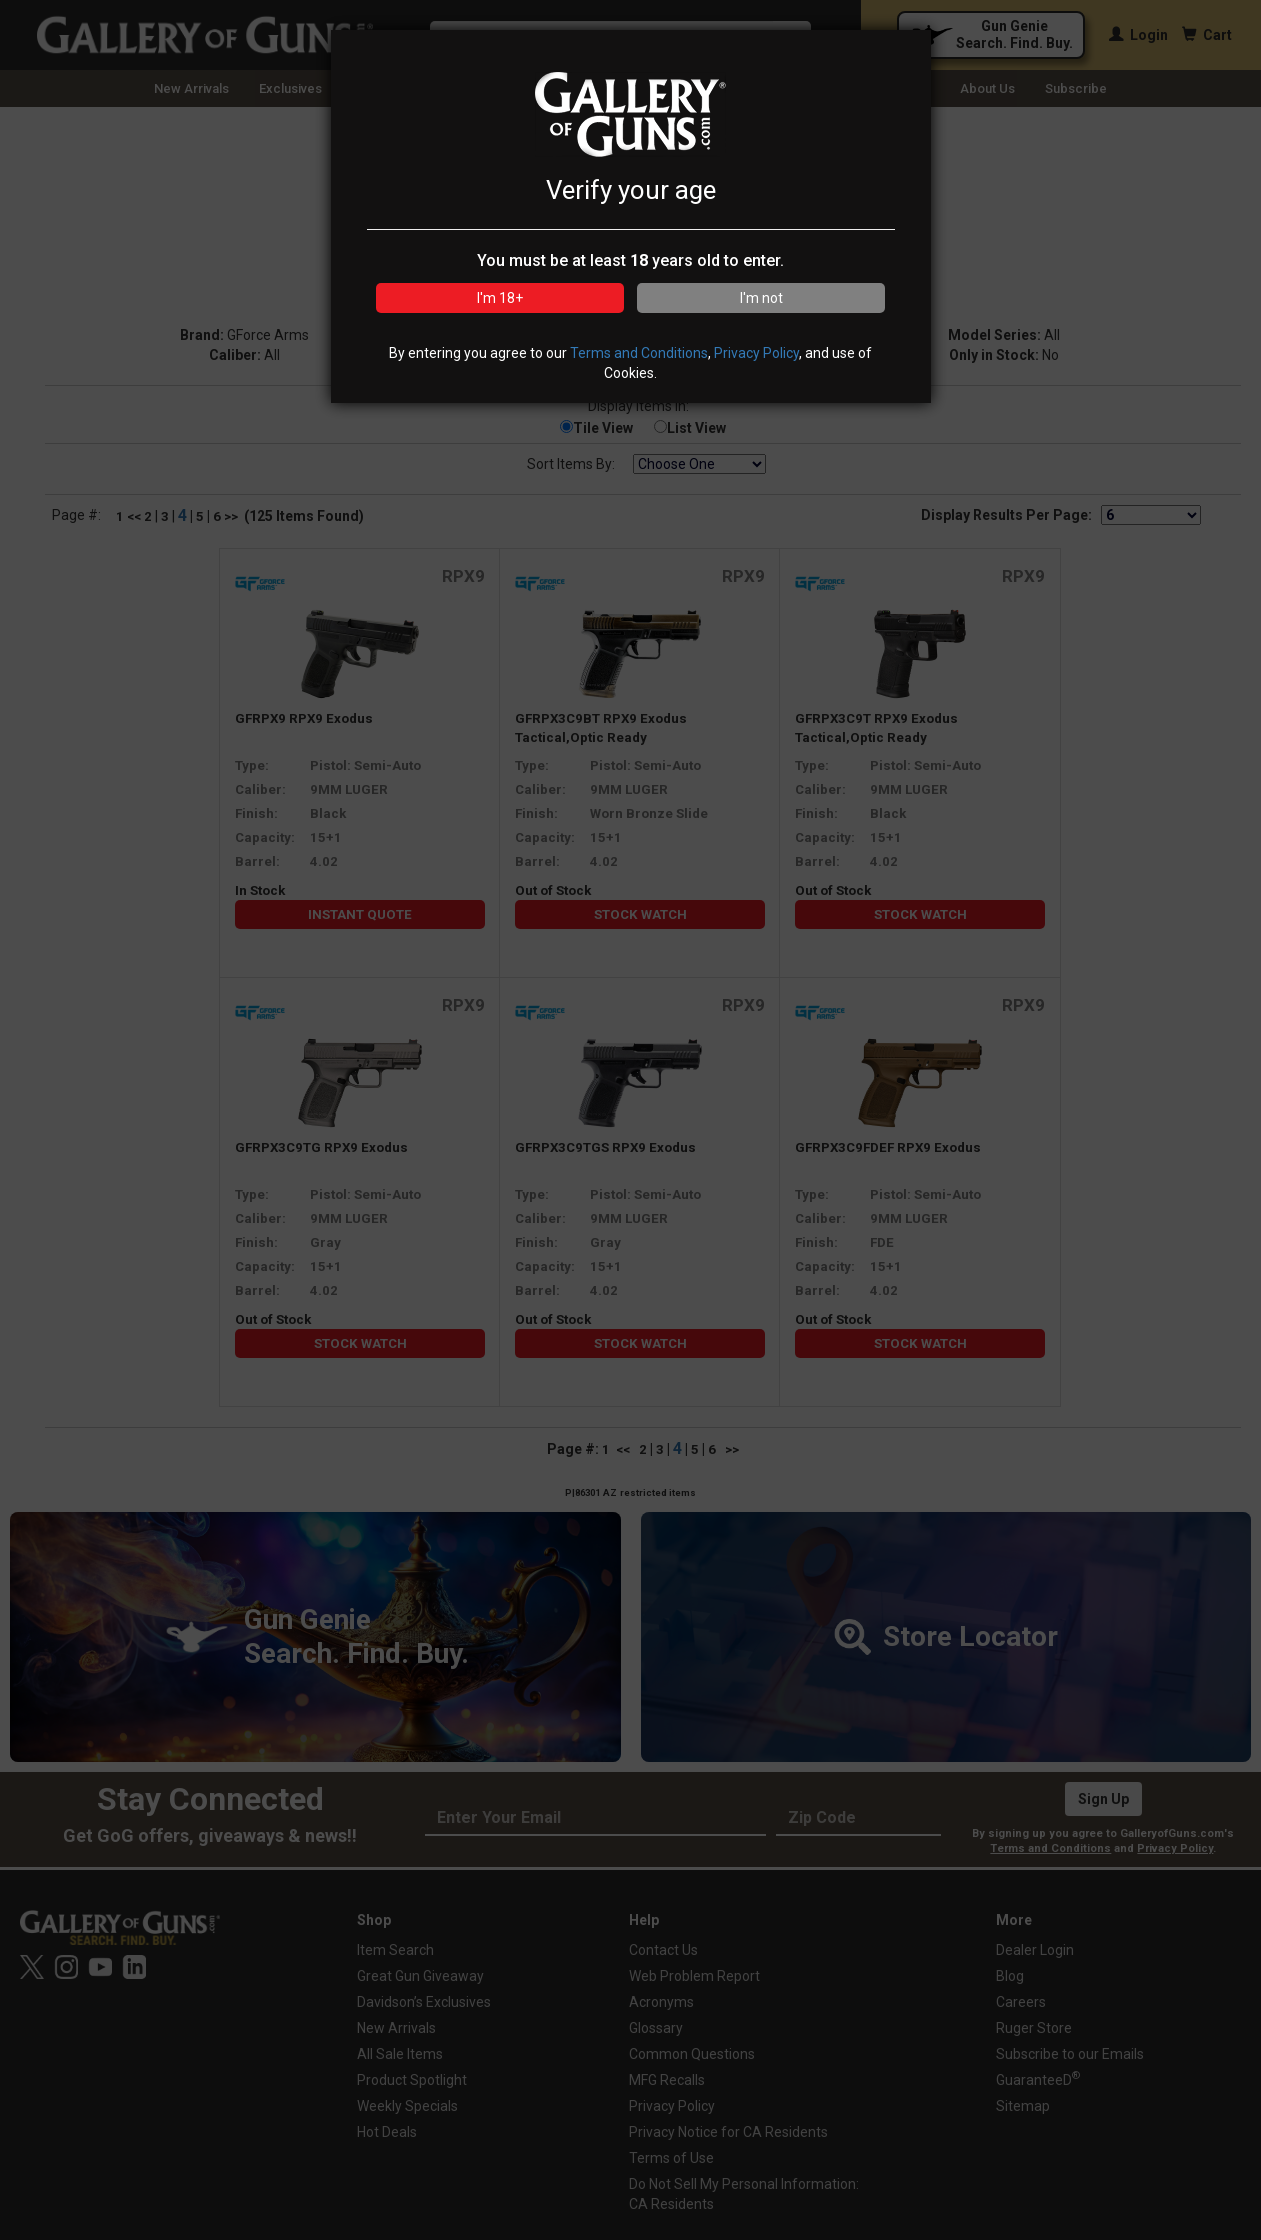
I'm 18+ (500, 298)
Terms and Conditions (639, 353)
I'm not (761, 298)
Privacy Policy (756, 353)
